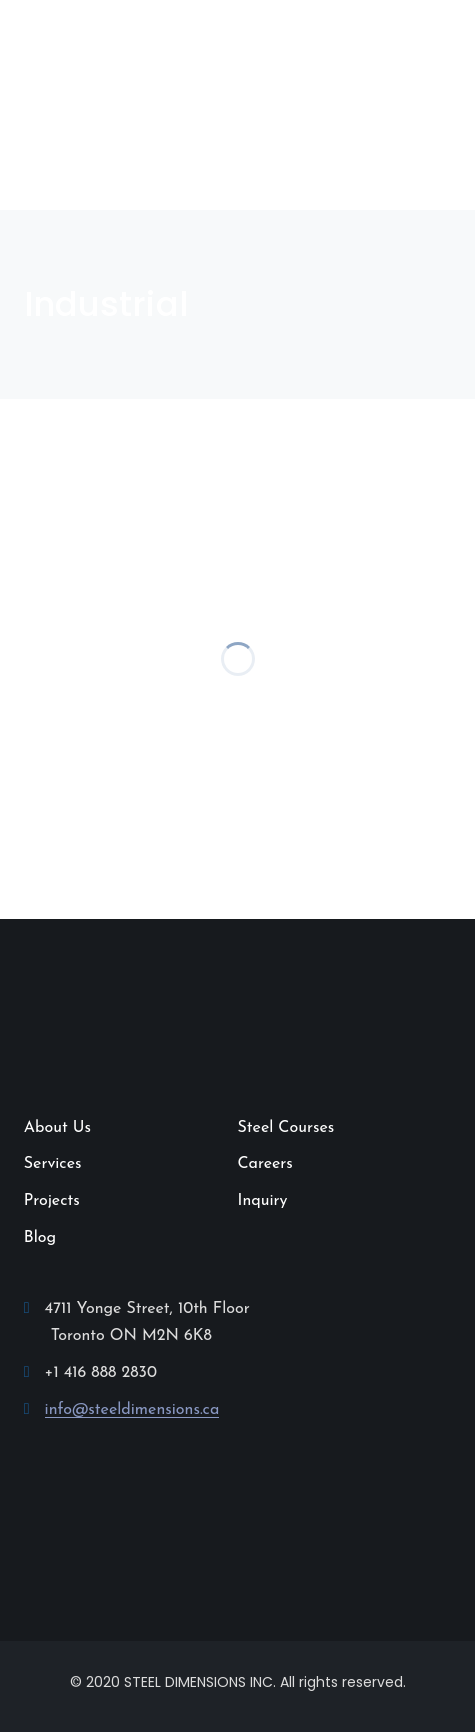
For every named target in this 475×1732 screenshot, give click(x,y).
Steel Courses (286, 1128)
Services (53, 1164)
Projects (52, 1201)
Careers (265, 1164)
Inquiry (263, 1201)
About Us (57, 1128)
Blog (40, 1238)
